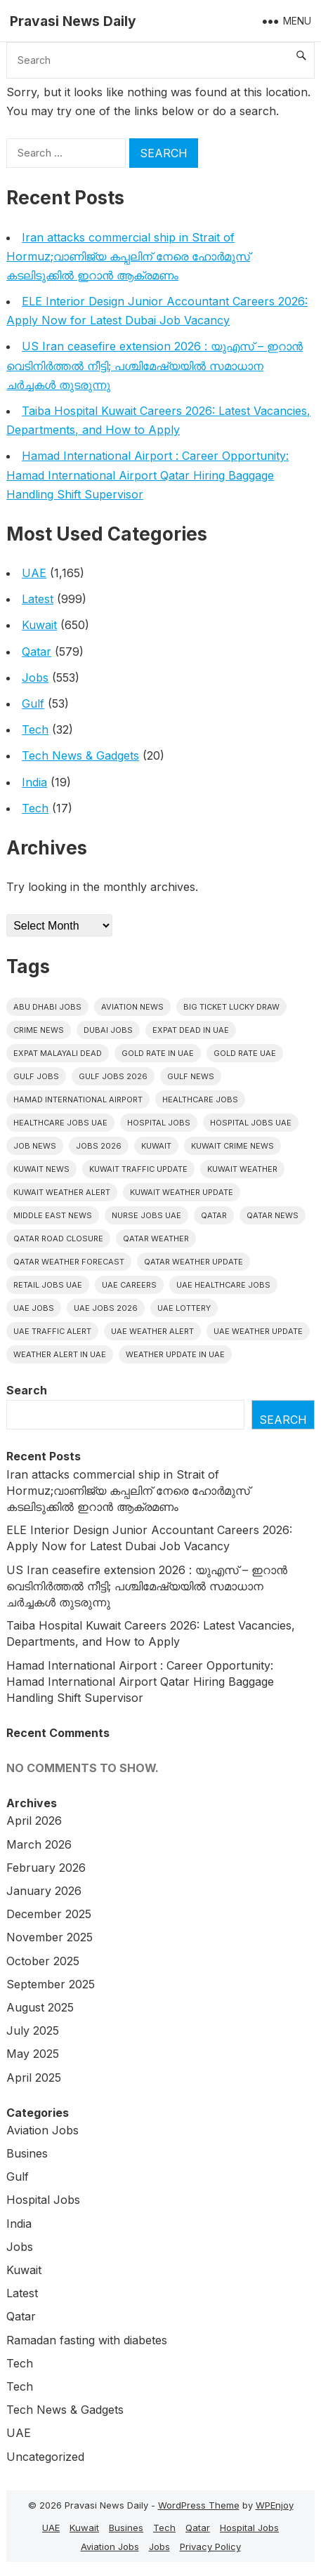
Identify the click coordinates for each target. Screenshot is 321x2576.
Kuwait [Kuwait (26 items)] (156, 1146)
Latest (37, 599)
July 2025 (32, 2030)
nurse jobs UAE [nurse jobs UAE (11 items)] (146, 1215)
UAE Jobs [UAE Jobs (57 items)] (33, 1308)
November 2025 (49, 1937)
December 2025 (48, 1914)
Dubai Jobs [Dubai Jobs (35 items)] (108, 1030)
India (34, 782)
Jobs (35, 678)
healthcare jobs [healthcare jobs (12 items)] (200, 1099)
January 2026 (43, 1891)
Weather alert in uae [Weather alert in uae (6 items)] (59, 1354)
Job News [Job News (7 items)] (34, 1146)
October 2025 (42, 1961)
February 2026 (46, 1868)
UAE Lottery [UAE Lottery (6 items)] (184, 1308)
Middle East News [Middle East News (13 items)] (52, 1215)
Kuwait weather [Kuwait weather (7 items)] (242, 1169)
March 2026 (39, 1844)
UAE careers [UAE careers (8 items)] (129, 1285)
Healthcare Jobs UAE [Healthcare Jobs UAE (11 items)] (60, 1123)
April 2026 (34, 1821)
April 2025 (33, 2077)
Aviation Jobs (42, 2130)
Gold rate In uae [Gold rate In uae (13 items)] (158, 1053)
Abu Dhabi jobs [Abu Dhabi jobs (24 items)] (47, 1007)
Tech (35, 729)
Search (26, 1390)
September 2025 (50, 1984)
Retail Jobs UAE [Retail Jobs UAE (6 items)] (47, 1285)
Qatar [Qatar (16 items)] (214, 1215)
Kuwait (39, 625)
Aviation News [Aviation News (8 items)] (132, 1007)
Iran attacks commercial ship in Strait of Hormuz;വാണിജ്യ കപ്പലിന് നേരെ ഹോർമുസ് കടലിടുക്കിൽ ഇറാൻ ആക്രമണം (128, 256)
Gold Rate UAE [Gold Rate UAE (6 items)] (245, 1053)
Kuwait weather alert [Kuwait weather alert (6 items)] (61, 1192)
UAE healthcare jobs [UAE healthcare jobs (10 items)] (223, 1285)
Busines (27, 2153)
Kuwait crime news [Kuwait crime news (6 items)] (232, 1146)
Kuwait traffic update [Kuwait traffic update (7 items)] (138, 1169)
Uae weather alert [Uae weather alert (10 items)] (152, 1331)
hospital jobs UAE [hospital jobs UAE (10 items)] (250, 1123)
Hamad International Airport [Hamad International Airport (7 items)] (78, 1099)
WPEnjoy (275, 2505)
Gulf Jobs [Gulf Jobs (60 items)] (36, 1076)
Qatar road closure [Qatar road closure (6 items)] (58, 1238)
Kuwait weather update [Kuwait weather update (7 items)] (181, 1192)
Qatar (36, 652)
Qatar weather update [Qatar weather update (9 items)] (193, 1262)
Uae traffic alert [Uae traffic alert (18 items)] (52, 1331)
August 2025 (40, 2007)
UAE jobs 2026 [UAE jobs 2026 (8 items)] (106, 1308)
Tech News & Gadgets (80, 755)
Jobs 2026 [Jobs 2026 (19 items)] (99, 1146)
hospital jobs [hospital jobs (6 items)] (158, 1123)
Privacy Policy (210, 2546)
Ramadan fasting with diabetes (86, 2340)
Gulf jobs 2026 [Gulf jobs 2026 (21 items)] (113, 1076)
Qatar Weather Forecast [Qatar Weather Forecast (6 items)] (68, 1262)
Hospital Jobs (43, 2200)
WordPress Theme (199, 2505)
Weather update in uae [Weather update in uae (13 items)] (175, 1354)
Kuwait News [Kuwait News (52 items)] (41, 1169)
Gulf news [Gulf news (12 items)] (190, 1076)
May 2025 (32, 2054)
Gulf (33, 703)
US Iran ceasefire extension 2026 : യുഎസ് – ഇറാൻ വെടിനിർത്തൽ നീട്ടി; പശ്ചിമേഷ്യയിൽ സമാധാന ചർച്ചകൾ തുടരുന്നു (154, 365)
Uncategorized (45, 2457)
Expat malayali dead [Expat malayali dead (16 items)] (57, 1053)
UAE (34, 573)
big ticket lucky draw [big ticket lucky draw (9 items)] (231, 1007)
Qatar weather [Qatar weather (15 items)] (156, 1238)
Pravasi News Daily (73, 21)
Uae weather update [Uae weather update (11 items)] (258, 1331)
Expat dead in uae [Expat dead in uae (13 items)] (190, 1030)
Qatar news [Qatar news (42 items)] (273, 1215)
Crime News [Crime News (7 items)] (38, 1030)
